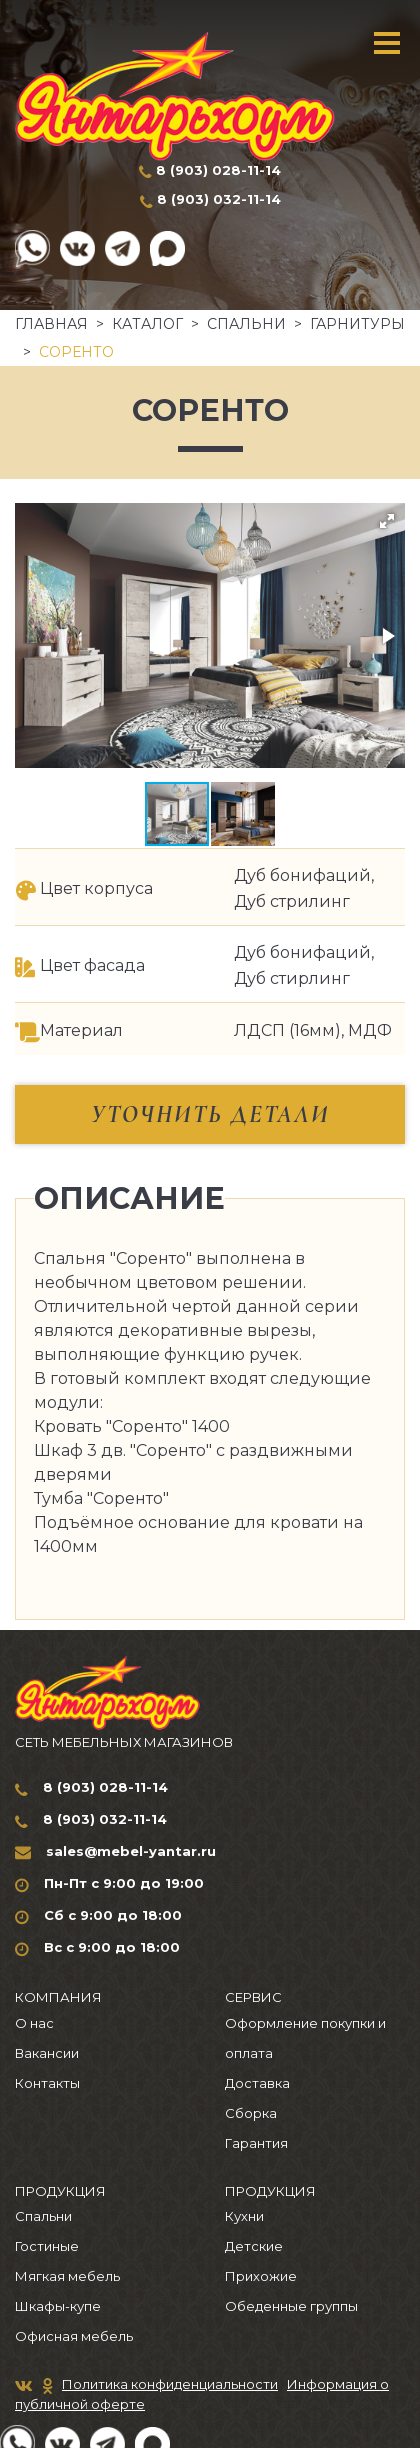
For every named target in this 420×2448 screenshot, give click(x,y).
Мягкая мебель (67, 2276)
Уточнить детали (210, 1114)
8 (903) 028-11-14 (218, 170)
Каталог (147, 324)
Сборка (251, 2113)
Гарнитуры (357, 324)
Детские (254, 2246)
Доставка (257, 2083)
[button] (387, 521)
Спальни (246, 324)
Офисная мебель (74, 2336)
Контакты (47, 2083)
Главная (51, 324)
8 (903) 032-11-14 (219, 199)
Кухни (244, 2216)
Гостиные (47, 2246)
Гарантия (256, 2143)
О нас (34, 2023)
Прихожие (261, 2276)
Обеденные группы (291, 2306)
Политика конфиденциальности (170, 2384)
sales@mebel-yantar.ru (131, 1851)
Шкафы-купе (58, 2306)
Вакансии (47, 2053)
